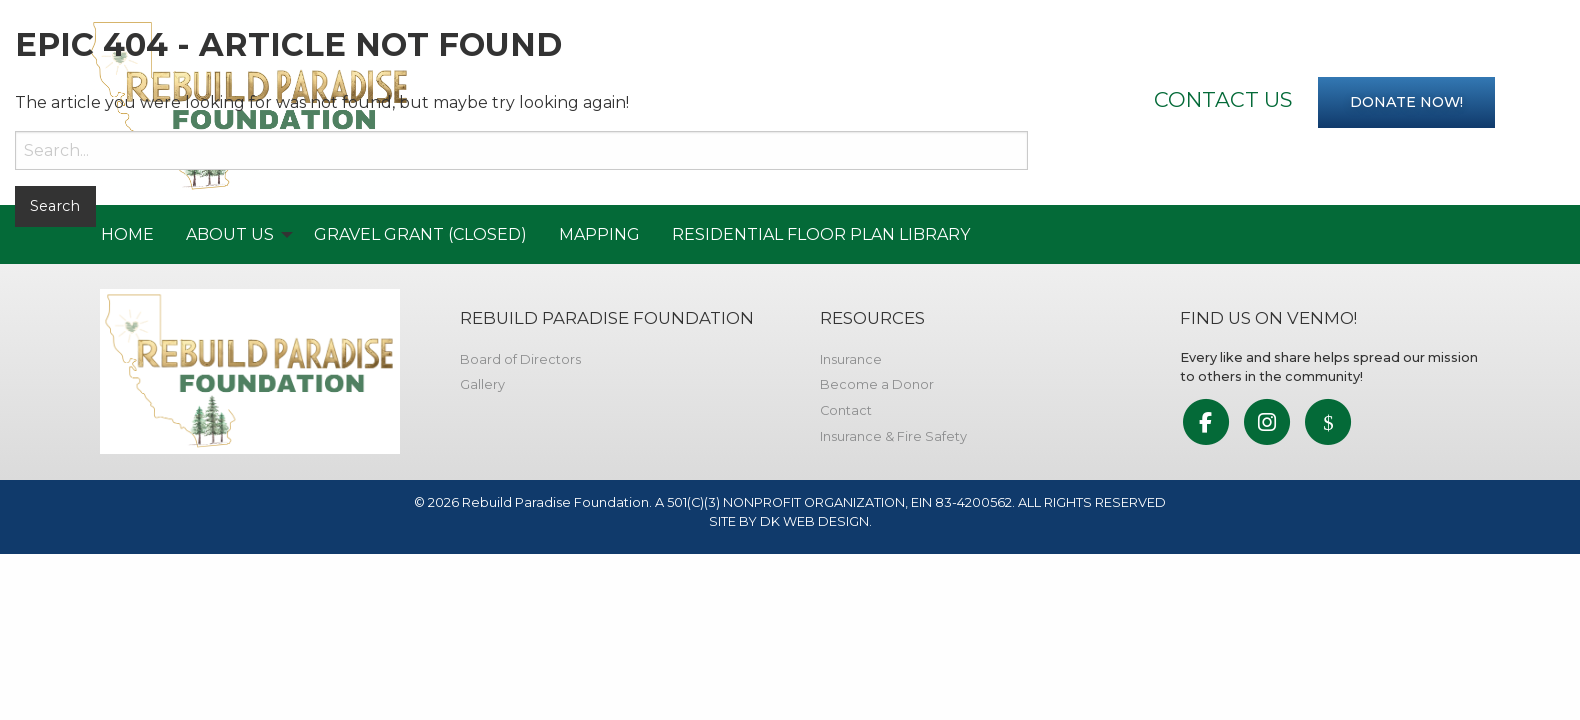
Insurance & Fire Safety (893, 436)
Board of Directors (520, 359)
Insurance (851, 359)
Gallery (482, 384)
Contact (846, 410)
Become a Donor (877, 384)
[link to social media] (1205, 423)
